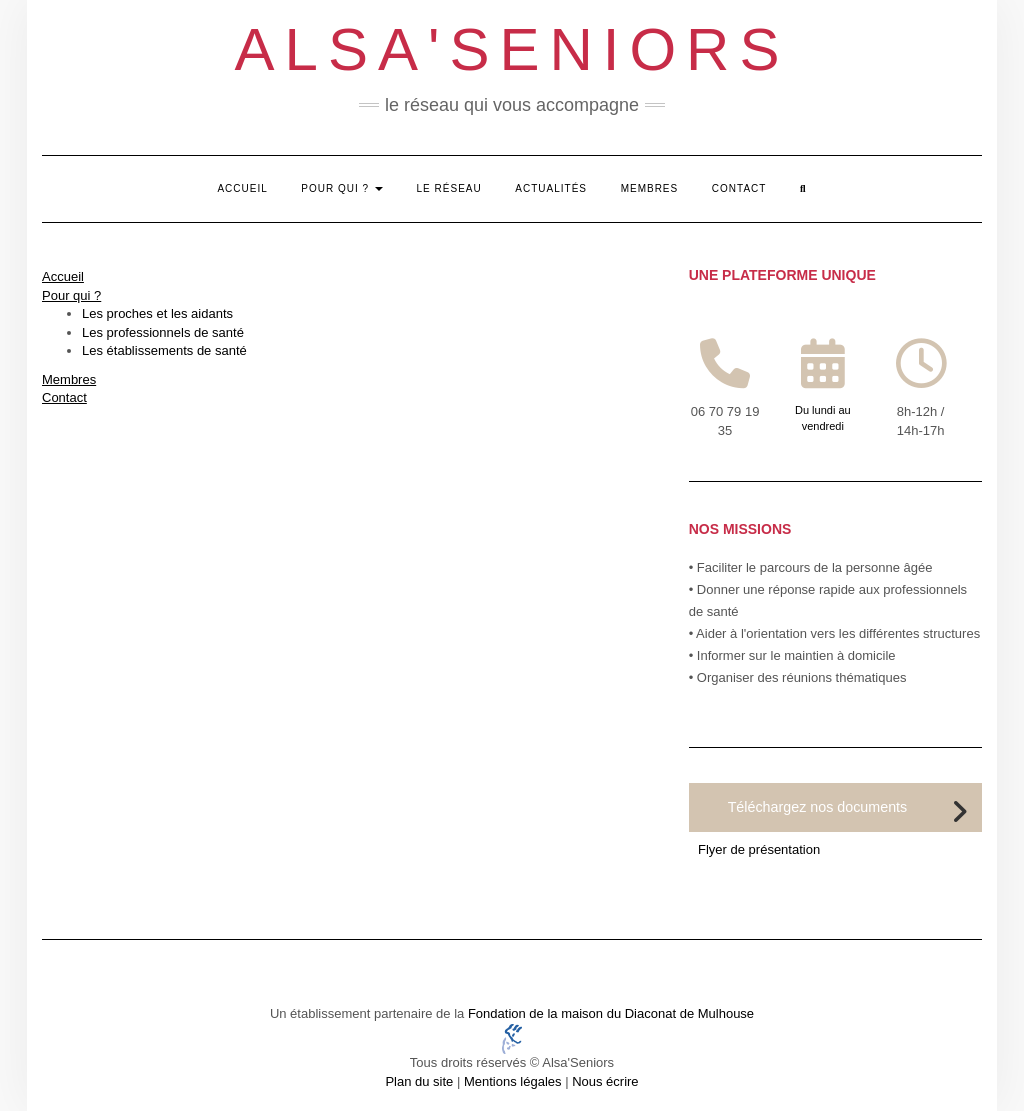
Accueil (242, 188)
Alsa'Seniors (512, 49)
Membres (650, 188)
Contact (739, 188)
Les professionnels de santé (163, 332)
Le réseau (449, 188)
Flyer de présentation (759, 849)
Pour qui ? (342, 188)
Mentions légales (513, 1081)
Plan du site (419, 1081)
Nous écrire (605, 1081)
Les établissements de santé (164, 350)
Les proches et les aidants (157, 313)
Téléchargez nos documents (818, 807)
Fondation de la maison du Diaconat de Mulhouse (611, 1013)
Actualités (551, 188)
